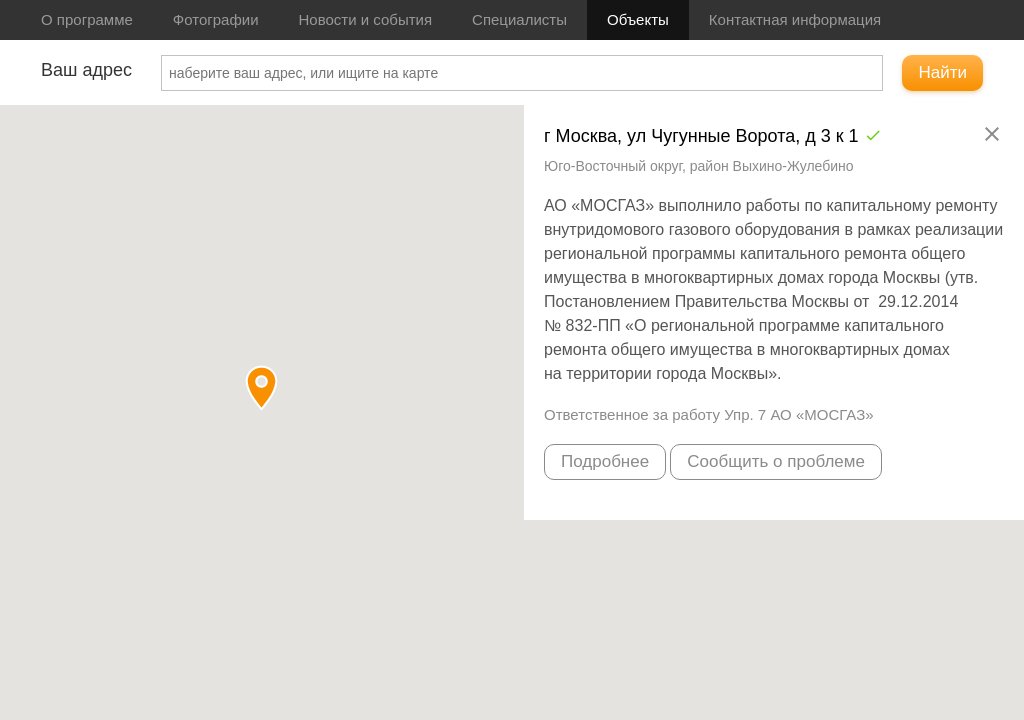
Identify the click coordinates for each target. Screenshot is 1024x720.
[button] (261, 387)
